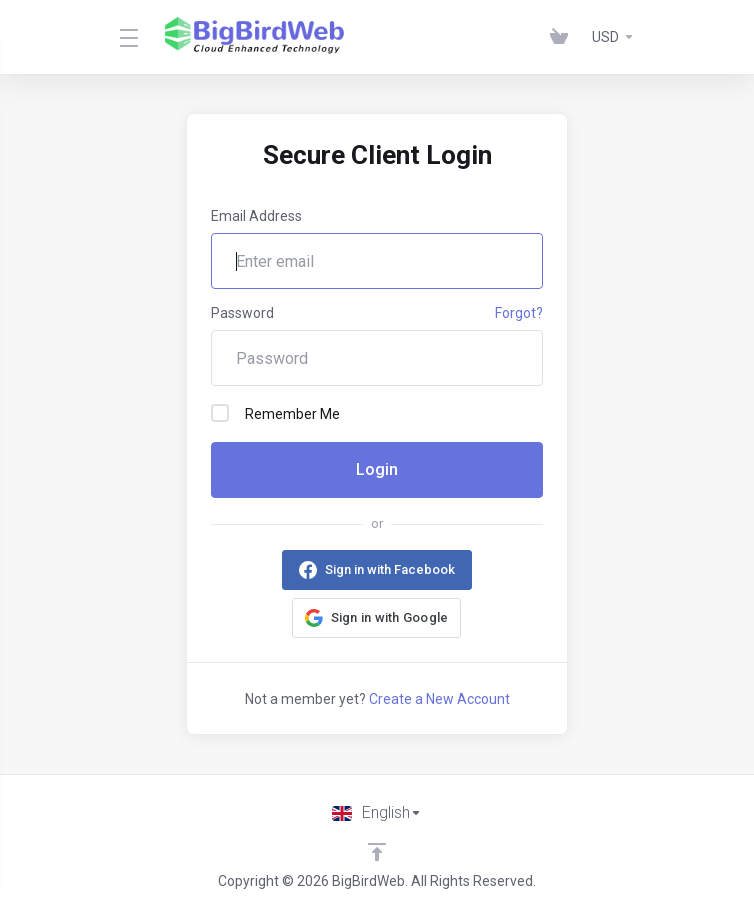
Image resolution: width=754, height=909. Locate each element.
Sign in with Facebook (390, 569)
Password (242, 313)
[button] (377, 618)
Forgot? (519, 313)
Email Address (256, 216)
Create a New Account (439, 699)
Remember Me (275, 413)
